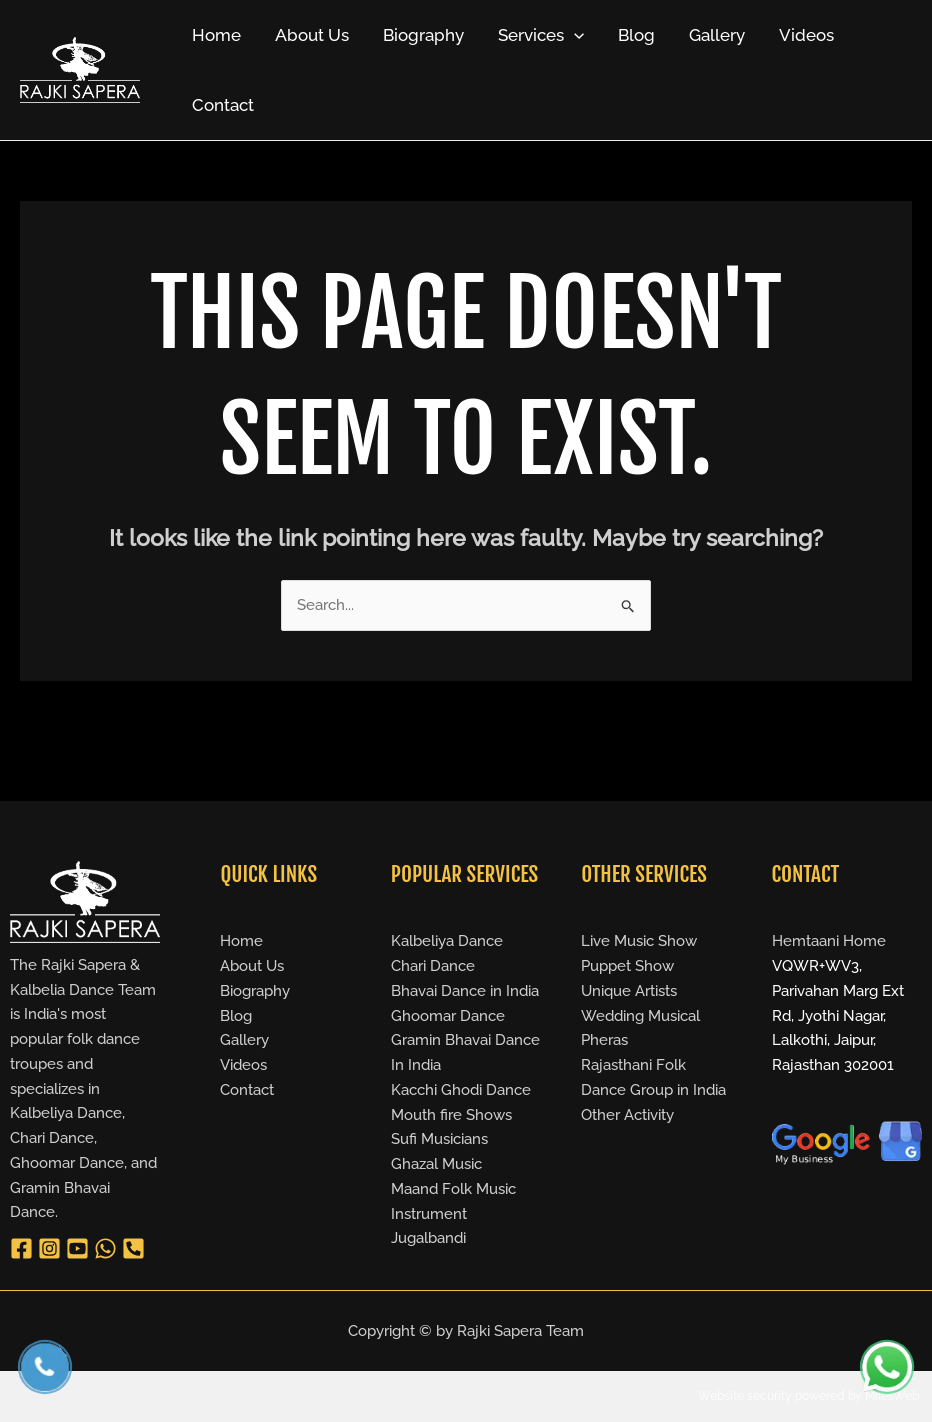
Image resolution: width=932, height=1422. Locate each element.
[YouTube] (77, 1248)
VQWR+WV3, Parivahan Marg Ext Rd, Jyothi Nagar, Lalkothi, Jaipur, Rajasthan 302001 (838, 1015)
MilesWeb (892, 1396)
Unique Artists (629, 991)
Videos (806, 35)
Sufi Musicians (439, 1139)
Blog (636, 35)
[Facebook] (21, 1248)
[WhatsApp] (105, 1248)
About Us (312, 35)
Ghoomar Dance (448, 1016)
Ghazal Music (436, 1164)
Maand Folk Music (453, 1189)
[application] (574, 35)
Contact (223, 105)
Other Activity (627, 1115)
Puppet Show (627, 966)
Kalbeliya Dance (447, 941)
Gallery (717, 35)
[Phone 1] (133, 1248)
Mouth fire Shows (451, 1115)
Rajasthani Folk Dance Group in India (653, 1077)
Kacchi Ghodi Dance (461, 1090)
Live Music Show (639, 941)
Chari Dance (433, 966)
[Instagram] (49, 1248)
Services (541, 35)
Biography (423, 35)
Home (216, 35)
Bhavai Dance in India (465, 991)
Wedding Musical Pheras (640, 1028)
